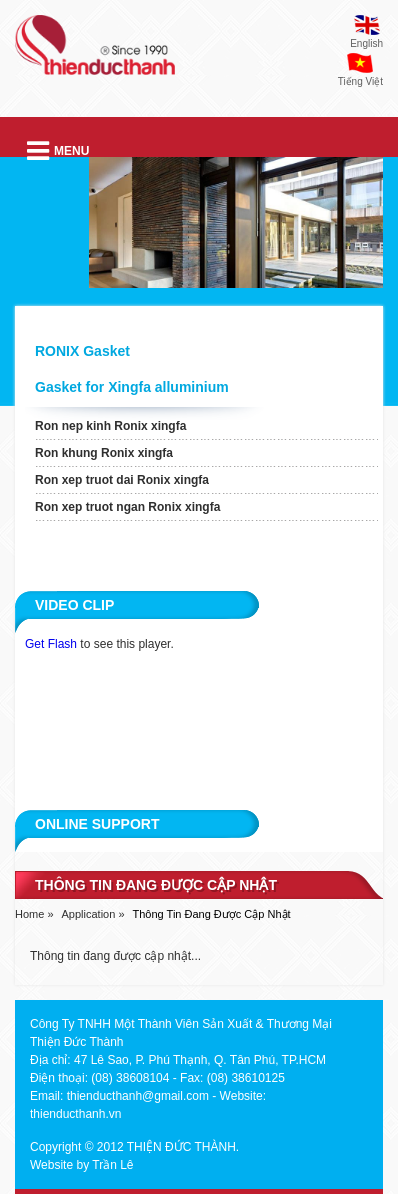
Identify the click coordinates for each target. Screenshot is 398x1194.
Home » (34, 914)
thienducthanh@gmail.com (138, 1096)
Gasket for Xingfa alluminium (132, 387)
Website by (59, 1165)
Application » (93, 914)
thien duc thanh (95, 53)
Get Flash (51, 644)
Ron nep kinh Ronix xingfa (110, 426)
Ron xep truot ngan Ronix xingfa (127, 507)
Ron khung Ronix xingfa (104, 453)
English (366, 43)
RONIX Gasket (82, 351)
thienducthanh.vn (75, 1114)
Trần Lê (112, 1165)
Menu (58, 151)
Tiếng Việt (360, 81)
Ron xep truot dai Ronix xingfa (122, 480)
